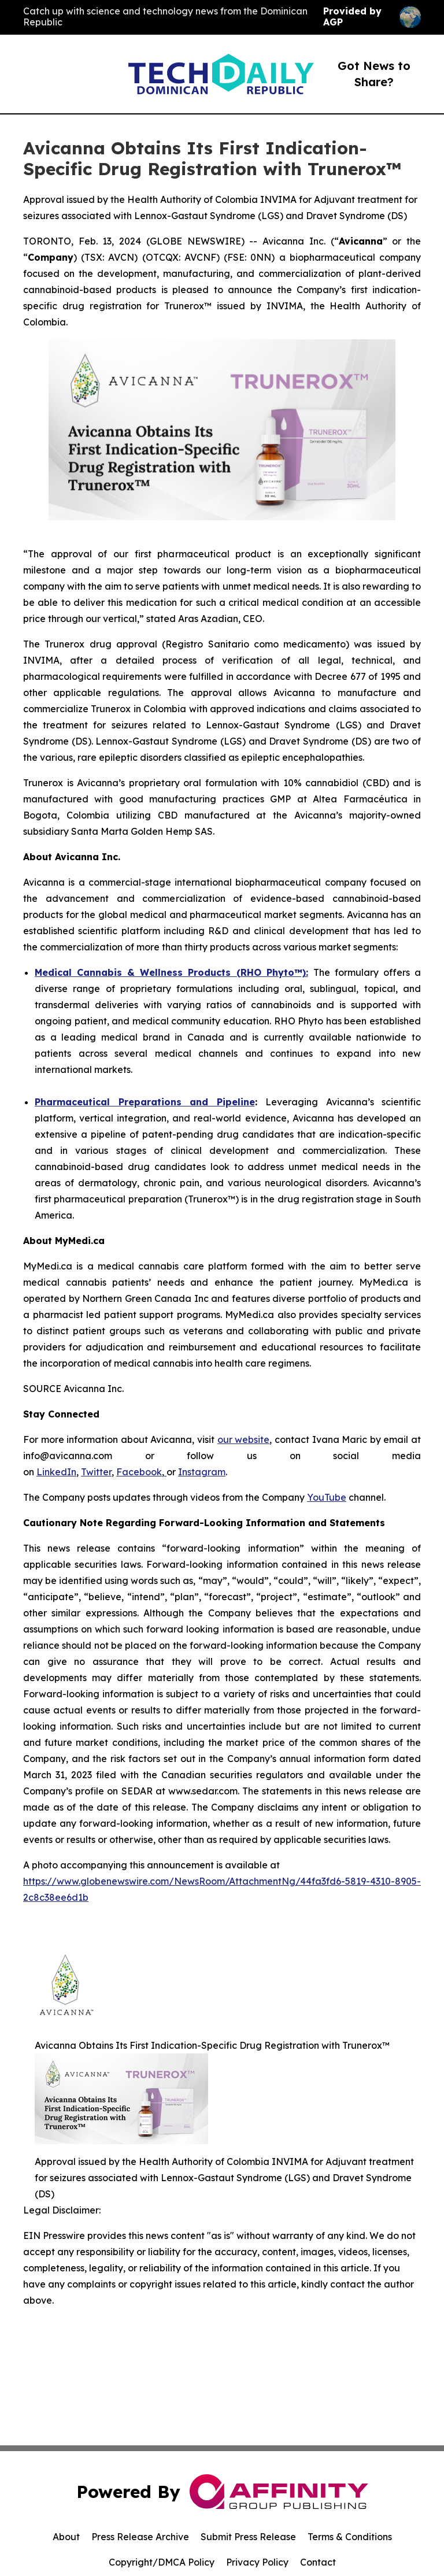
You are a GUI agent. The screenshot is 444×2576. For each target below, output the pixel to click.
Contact (318, 2562)
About (66, 2536)
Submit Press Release (248, 2536)
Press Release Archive (140, 2536)
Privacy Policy (257, 2562)
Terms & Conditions (350, 2536)
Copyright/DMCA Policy (161, 2562)
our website (243, 1439)
